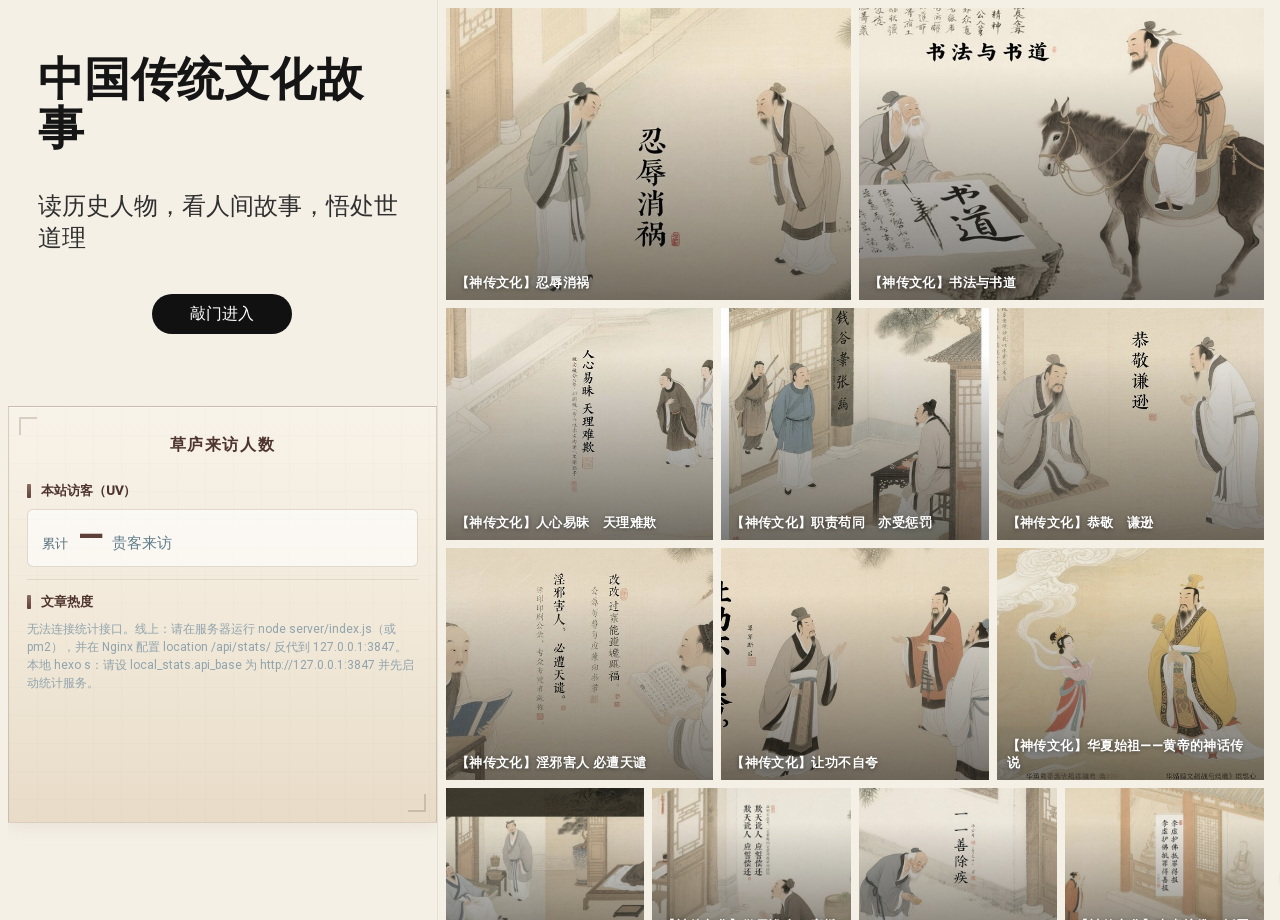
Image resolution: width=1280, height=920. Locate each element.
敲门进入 (222, 313)
